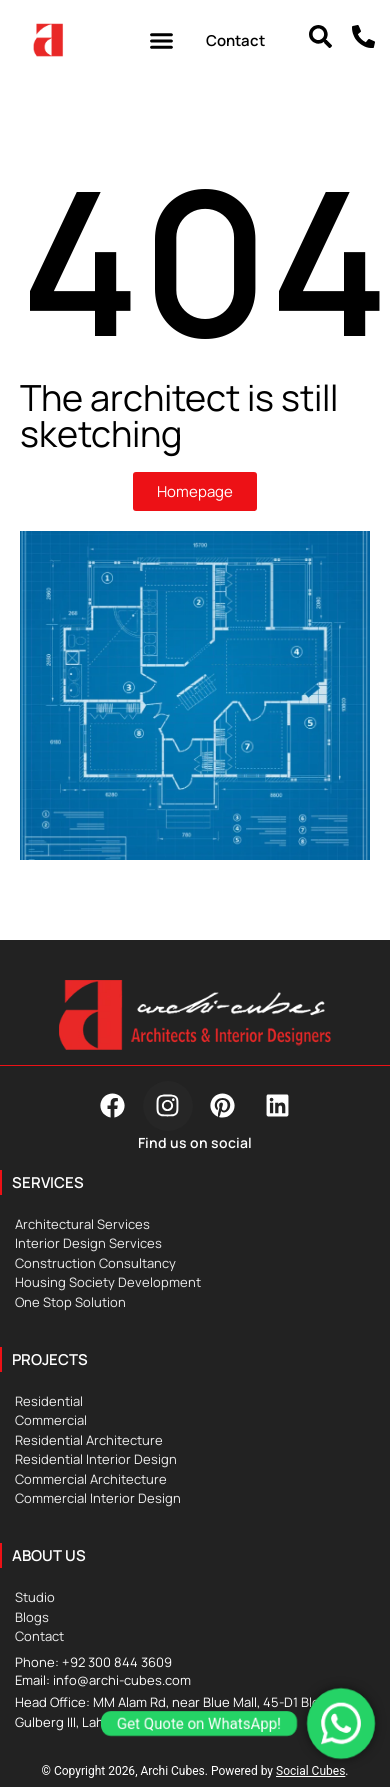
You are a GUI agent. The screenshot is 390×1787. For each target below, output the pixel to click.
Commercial (51, 1420)
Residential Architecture (89, 1440)
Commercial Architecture (91, 1479)
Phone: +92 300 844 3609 (93, 1662)
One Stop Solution (70, 1302)
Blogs (32, 1617)
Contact (39, 1636)
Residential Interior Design (96, 1459)
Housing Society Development (108, 1282)
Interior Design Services (88, 1243)
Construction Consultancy (95, 1263)
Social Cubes (310, 1771)
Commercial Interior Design (98, 1498)
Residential (49, 1401)
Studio (35, 1597)
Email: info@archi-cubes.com (103, 1680)
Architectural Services (82, 1224)
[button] (162, 40)
